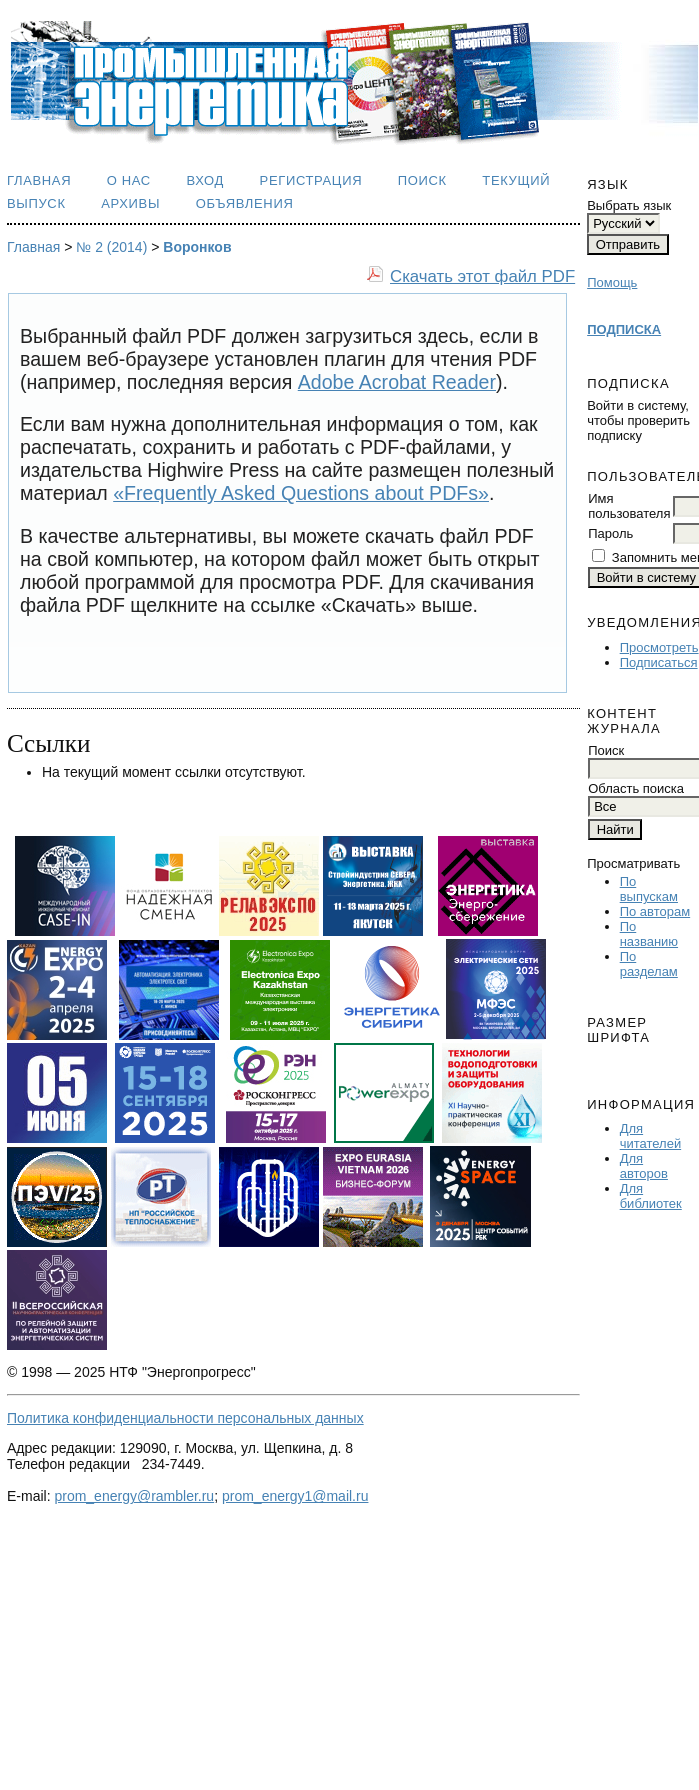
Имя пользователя (629, 506)
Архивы (130, 203)
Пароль (610, 533)
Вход (205, 180)
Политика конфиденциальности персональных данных (185, 1418)
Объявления (245, 203)
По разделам (649, 964)
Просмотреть (659, 647)
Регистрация (311, 180)
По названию (649, 934)
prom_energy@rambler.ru (134, 1496)
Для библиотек (651, 1196)
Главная (39, 180)
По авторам (655, 911)
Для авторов (644, 1166)
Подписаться (659, 662)
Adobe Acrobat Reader (397, 382)
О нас (129, 180)
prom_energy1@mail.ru (295, 1496)
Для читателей (650, 1136)
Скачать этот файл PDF (482, 276)
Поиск (422, 180)
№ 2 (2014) (111, 247)
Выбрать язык (629, 205)
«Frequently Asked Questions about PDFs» (301, 493)
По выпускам (649, 889)
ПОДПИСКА (624, 329)
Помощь (612, 282)
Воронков (197, 247)
